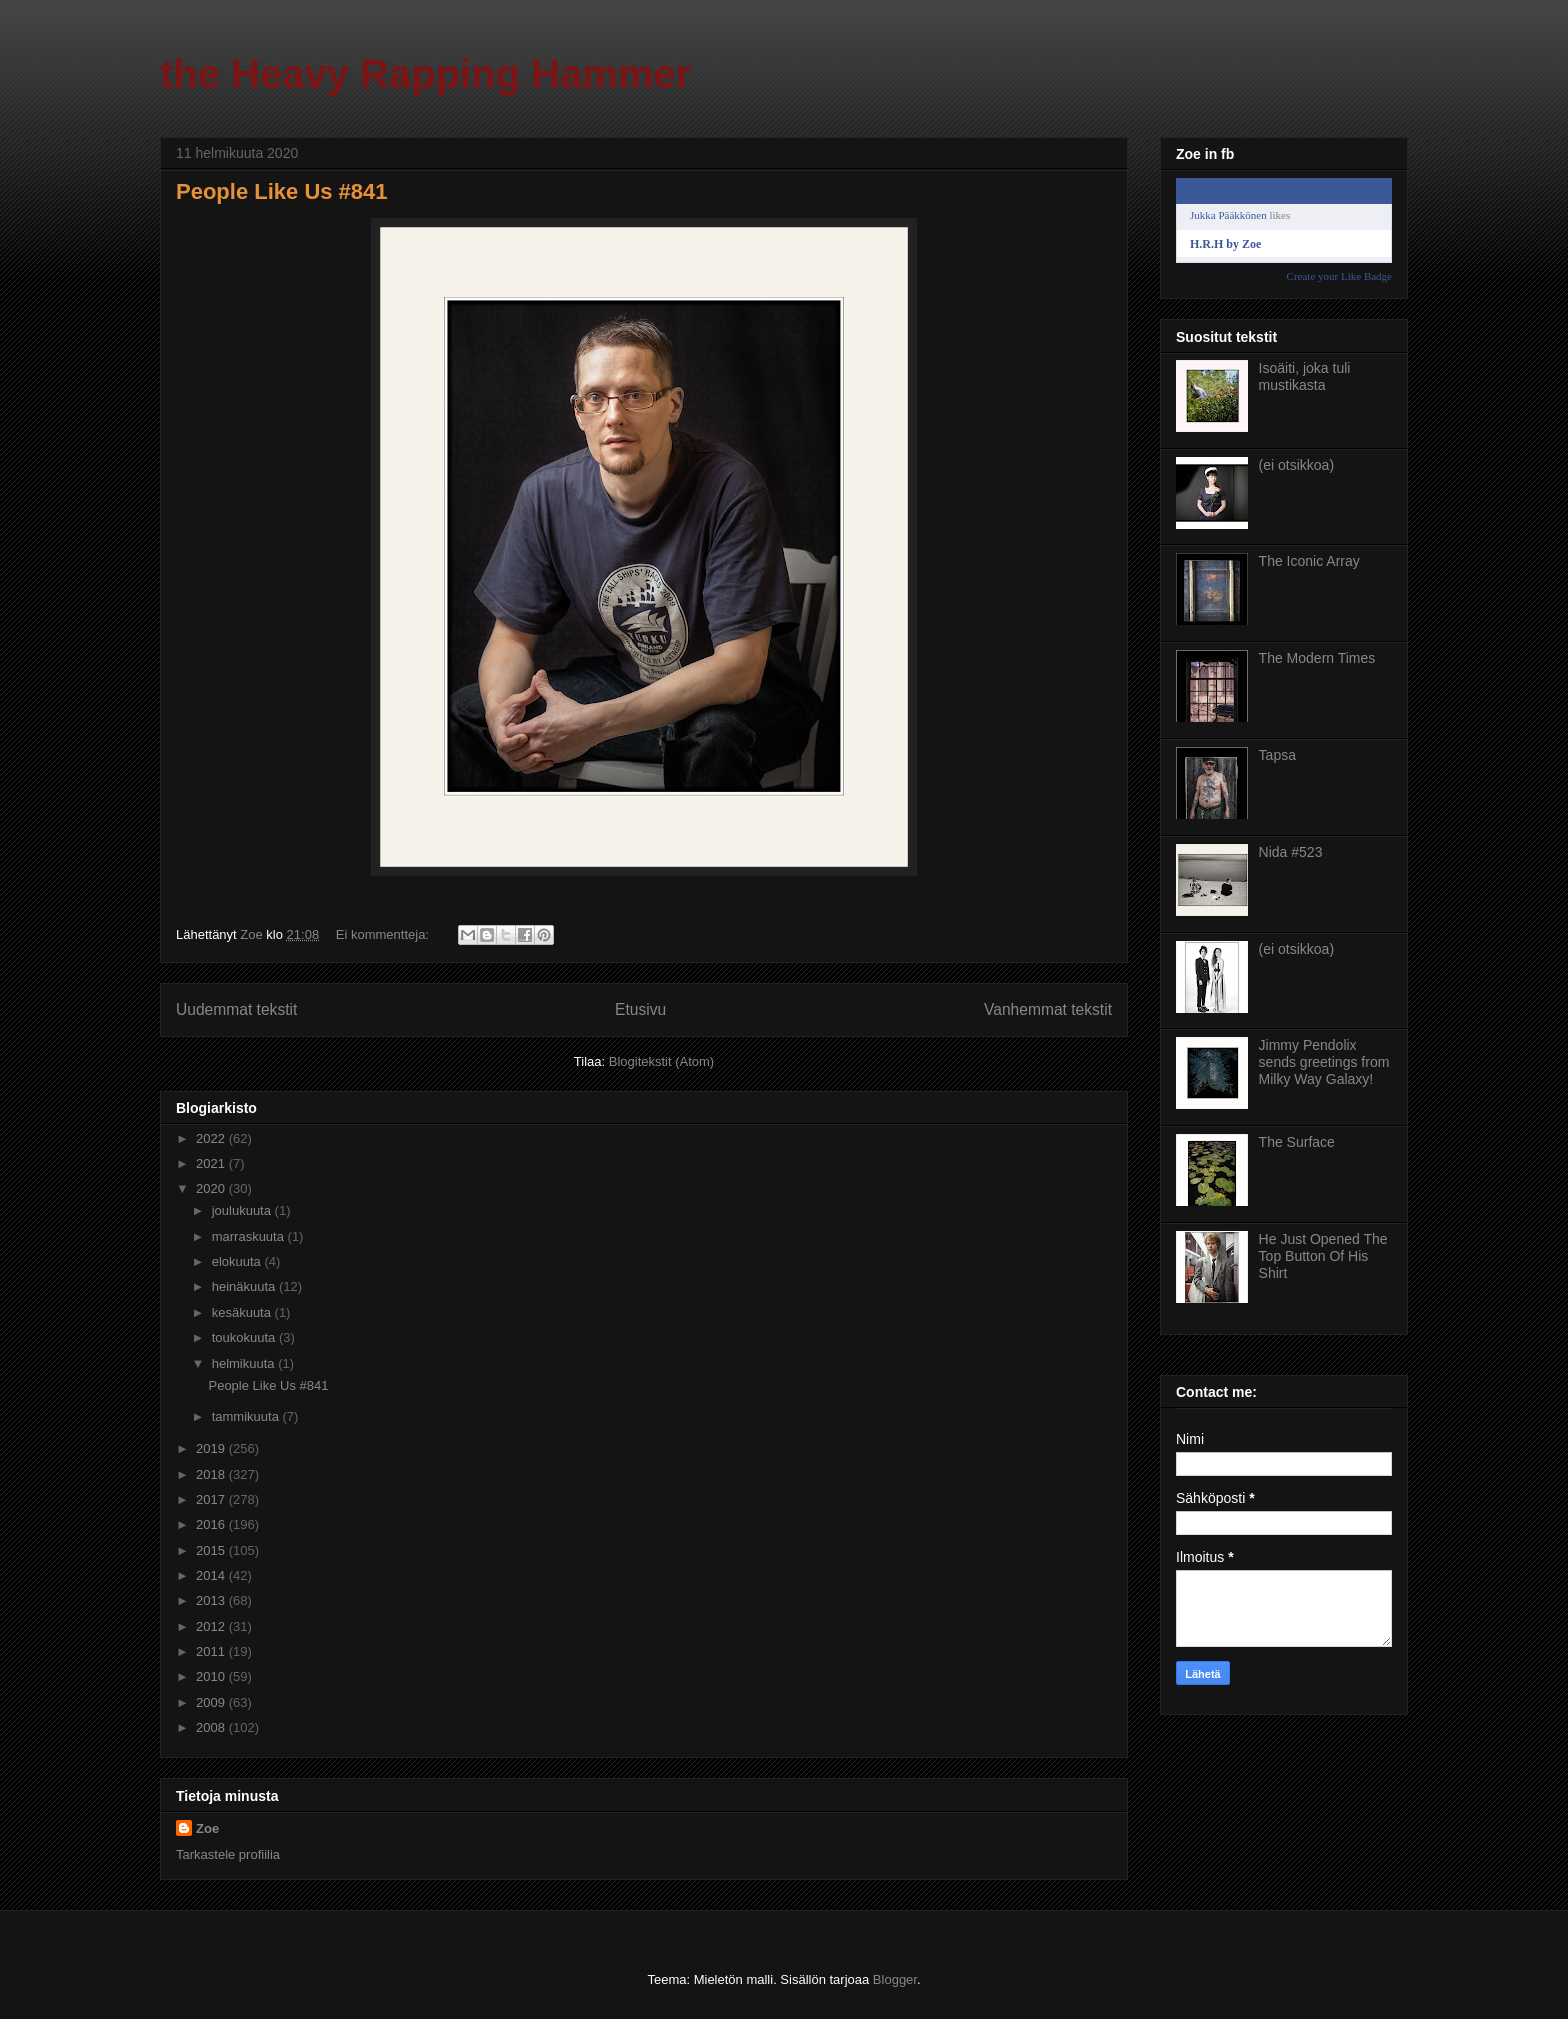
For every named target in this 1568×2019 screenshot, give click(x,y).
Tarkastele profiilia (228, 1854)
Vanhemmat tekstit (1048, 1009)
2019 (212, 1448)
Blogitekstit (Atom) (661, 1061)
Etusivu (640, 1009)
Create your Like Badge (1339, 276)
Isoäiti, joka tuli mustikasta (1305, 376)
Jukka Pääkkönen (1228, 215)
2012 (212, 1626)
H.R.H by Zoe (1225, 244)
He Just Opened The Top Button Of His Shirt (1323, 1256)
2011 (212, 1651)
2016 (212, 1524)
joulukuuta (243, 1210)
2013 (212, 1600)
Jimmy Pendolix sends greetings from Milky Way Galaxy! (1324, 1062)
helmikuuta (245, 1363)
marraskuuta (250, 1236)
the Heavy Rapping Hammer (425, 74)
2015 (212, 1550)
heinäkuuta (245, 1286)
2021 (212, 1163)
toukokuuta (245, 1337)
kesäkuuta (243, 1312)
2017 (212, 1499)
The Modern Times (1317, 658)
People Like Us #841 (282, 191)
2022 (212, 1138)
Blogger (895, 1979)
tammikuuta (247, 1416)
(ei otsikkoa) (1296, 465)
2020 (212, 1188)
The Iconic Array (1309, 561)
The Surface (1297, 1142)
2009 (212, 1702)
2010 (212, 1676)
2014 (212, 1575)
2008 (212, 1727)
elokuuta (238, 1261)
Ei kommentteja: (384, 934)
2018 (212, 1474)
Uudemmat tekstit (236, 1009)
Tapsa (1277, 755)
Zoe (207, 1828)
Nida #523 (1291, 852)
